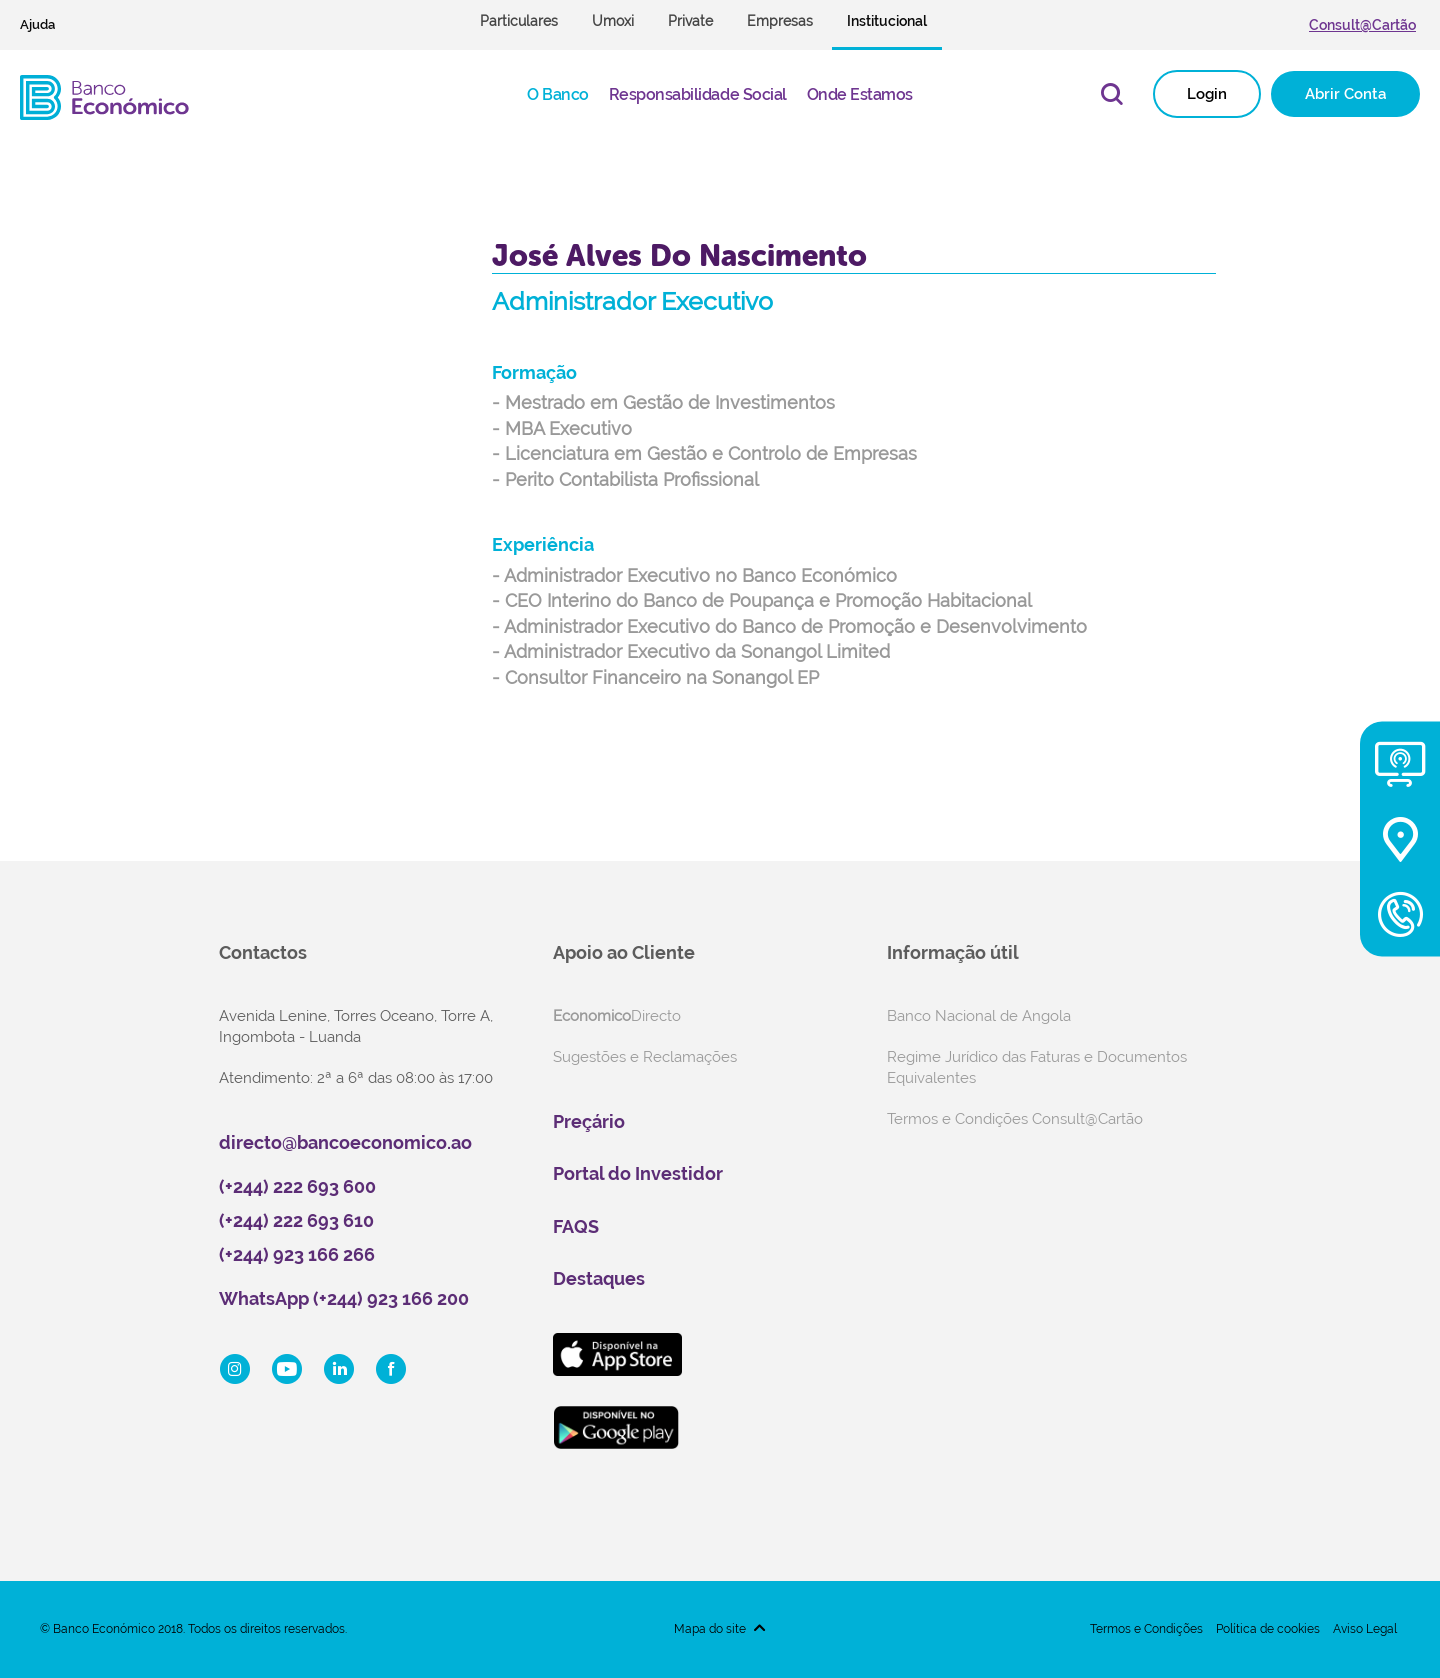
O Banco (558, 94)
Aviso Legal (1365, 1629)
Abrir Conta (1345, 94)
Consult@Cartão (1362, 25)
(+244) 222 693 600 (297, 1186)
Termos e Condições (1146, 1629)
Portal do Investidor (638, 1173)
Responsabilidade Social (698, 94)
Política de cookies (1268, 1629)
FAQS (576, 1226)
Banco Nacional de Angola (979, 1016)
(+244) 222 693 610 (296, 1220)
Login (1207, 94)
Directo (617, 1016)
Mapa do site (710, 1629)
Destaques (599, 1278)
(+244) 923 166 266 (297, 1254)
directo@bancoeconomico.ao (345, 1142)
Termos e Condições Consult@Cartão (1015, 1119)
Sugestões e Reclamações (645, 1057)
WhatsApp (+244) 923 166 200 (344, 1298)
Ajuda (37, 24)
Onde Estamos (860, 94)
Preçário (589, 1121)
